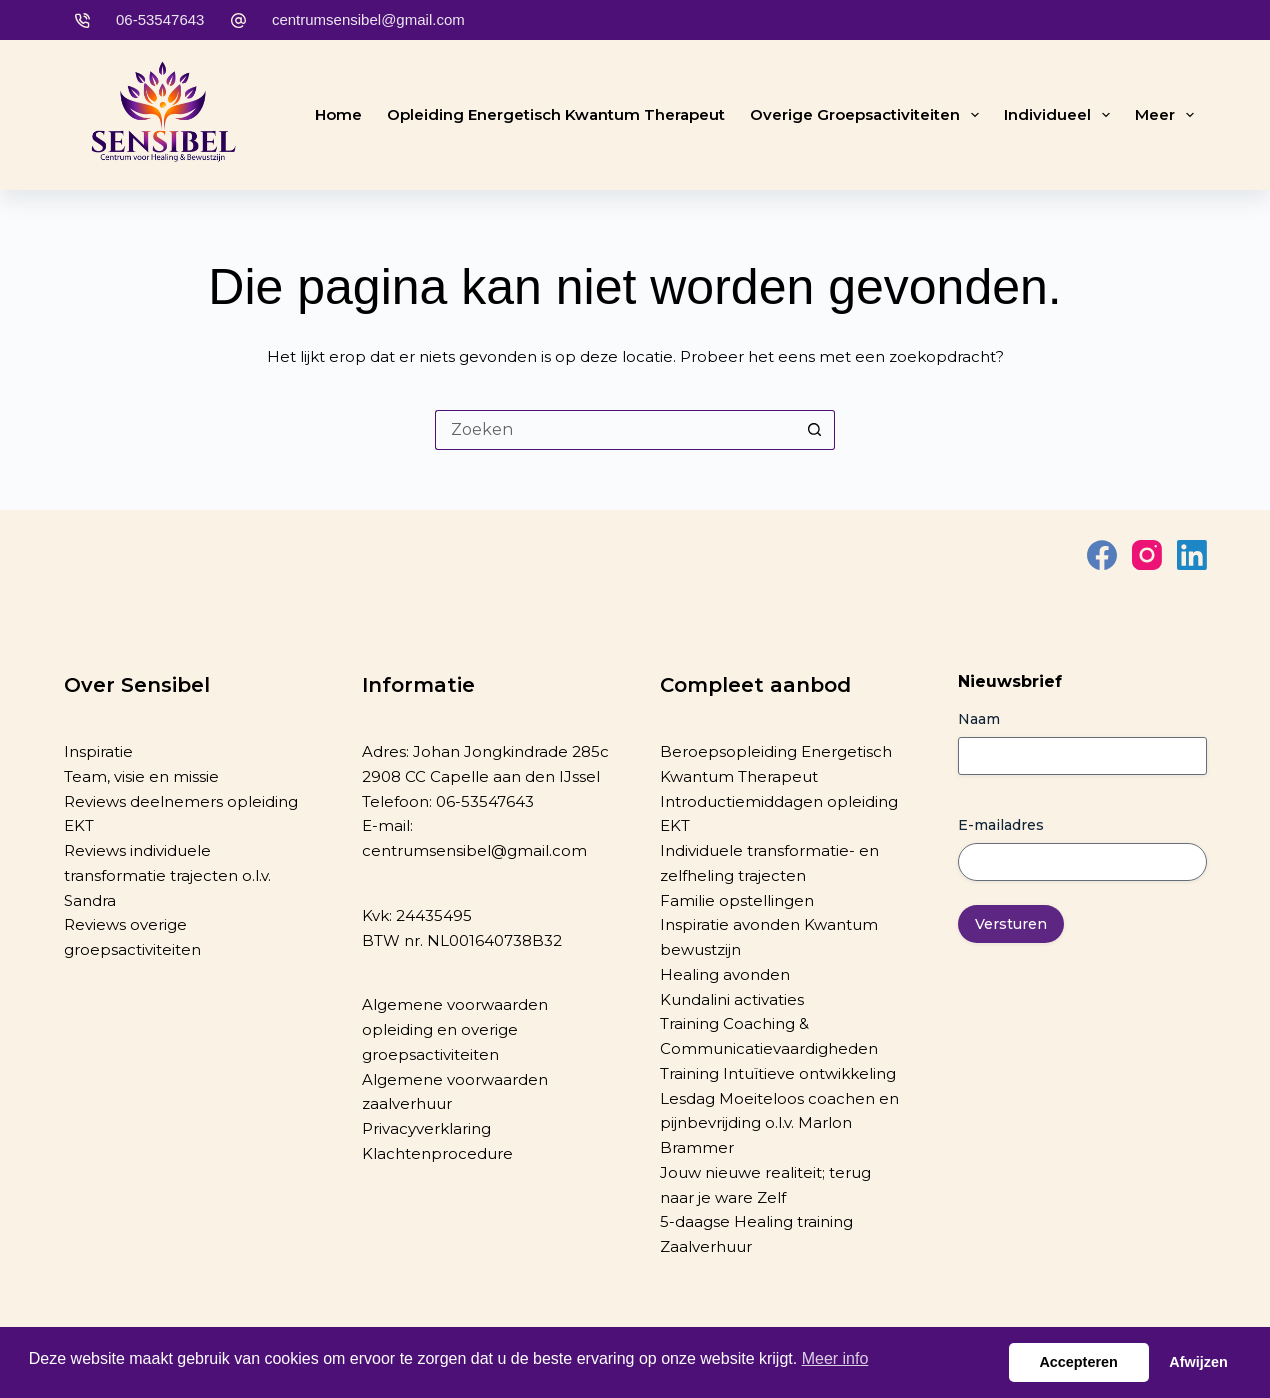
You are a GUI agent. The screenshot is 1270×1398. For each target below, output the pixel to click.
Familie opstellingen (737, 900)
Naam (979, 719)
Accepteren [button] (1078, 1362)
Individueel (1061, 115)
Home (338, 114)
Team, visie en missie (141, 776)
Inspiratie (98, 751)
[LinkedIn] (1192, 555)
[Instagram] (1147, 555)
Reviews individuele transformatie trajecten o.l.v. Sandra (167, 875)
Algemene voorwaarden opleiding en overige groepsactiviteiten (455, 1029)
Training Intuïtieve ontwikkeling (778, 1073)
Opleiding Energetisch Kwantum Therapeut (556, 114)
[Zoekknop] (815, 430)
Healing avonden (725, 974)
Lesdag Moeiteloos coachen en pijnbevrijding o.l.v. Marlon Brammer (779, 1123)
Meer (1168, 115)
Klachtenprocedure (437, 1153)
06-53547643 (160, 19)
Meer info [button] (835, 1358)
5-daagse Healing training (756, 1221)
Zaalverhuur (706, 1246)
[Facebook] (1102, 555)
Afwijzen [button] (1198, 1362)
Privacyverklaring (426, 1128)
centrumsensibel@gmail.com (368, 19)
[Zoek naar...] (615, 430)
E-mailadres (1001, 825)
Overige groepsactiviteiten (868, 115)
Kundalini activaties (732, 999)
